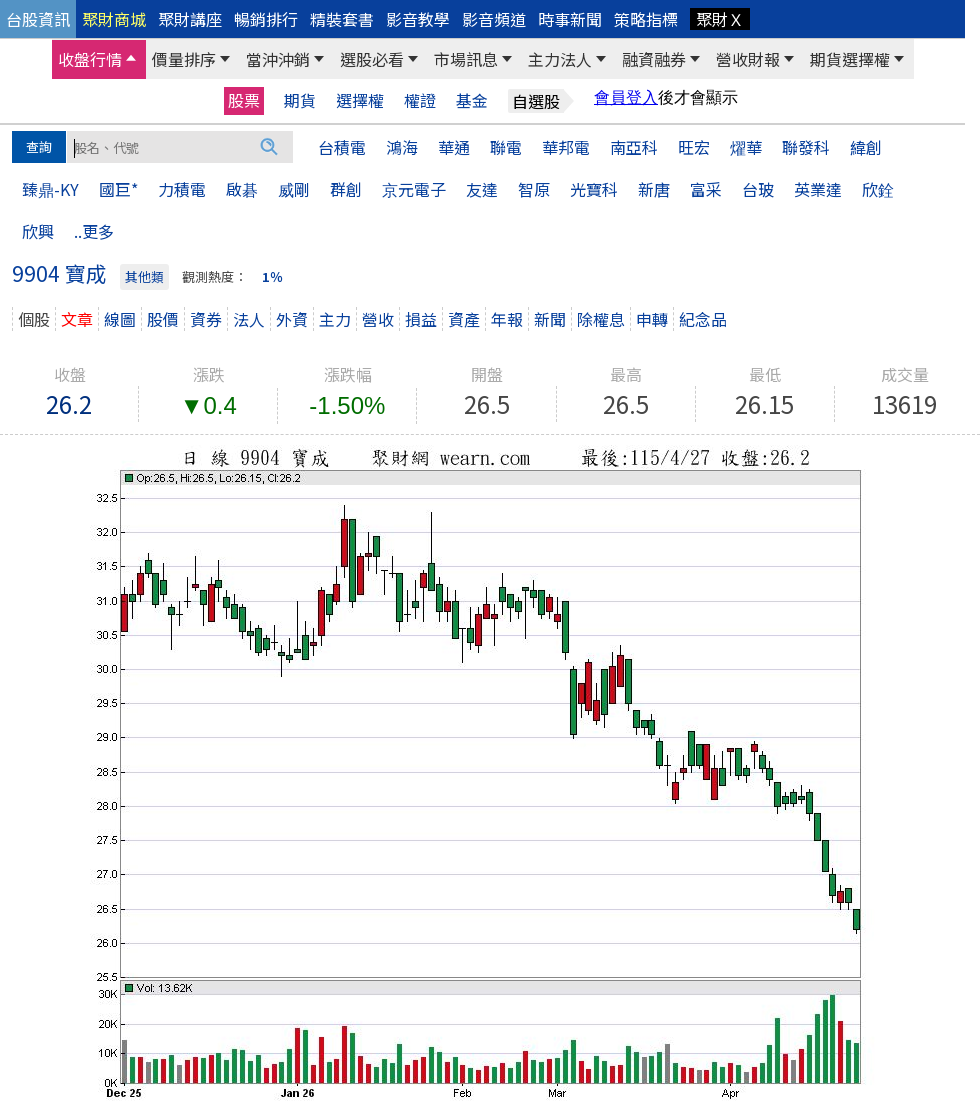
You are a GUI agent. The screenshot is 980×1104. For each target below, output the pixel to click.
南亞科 (634, 147)
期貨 (300, 100)
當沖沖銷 (278, 59)
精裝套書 (342, 19)
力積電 (182, 189)
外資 (292, 319)
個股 (34, 319)
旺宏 (694, 147)
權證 (420, 100)
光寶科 (594, 189)
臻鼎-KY (50, 189)
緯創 (866, 147)
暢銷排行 (266, 19)
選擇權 (360, 100)
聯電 (506, 147)
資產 (464, 319)
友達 (482, 189)
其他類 (144, 276)
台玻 (758, 189)
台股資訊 (38, 19)
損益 (421, 319)
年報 (507, 319)
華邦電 (566, 147)
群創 (346, 189)
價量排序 (184, 59)
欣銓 (878, 189)
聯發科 (806, 147)
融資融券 (654, 59)
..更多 (94, 231)
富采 (706, 189)
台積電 (342, 147)
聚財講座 (190, 19)
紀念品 (703, 319)
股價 (163, 319)
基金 (472, 100)
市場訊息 (466, 59)
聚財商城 (114, 19)
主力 (335, 319)
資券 (206, 319)
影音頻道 (494, 19)
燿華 (746, 147)
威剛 (294, 189)
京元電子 (414, 189)
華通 (454, 147)
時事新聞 (570, 19)
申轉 (652, 319)
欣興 (38, 231)
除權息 (601, 319)
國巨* (118, 189)
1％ (272, 276)
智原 (534, 189)
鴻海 (402, 147)
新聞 (550, 319)
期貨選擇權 (850, 59)
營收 (378, 319)
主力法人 (560, 59)
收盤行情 (90, 59)
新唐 (654, 189)
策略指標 (646, 19)
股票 (244, 100)
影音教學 (418, 19)
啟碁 (242, 189)
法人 (249, 319)
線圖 (120, 319)
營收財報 (748, 59)
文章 (77, 319)
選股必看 (372, 59)
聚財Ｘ (720, 19)
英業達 (818, 189)
